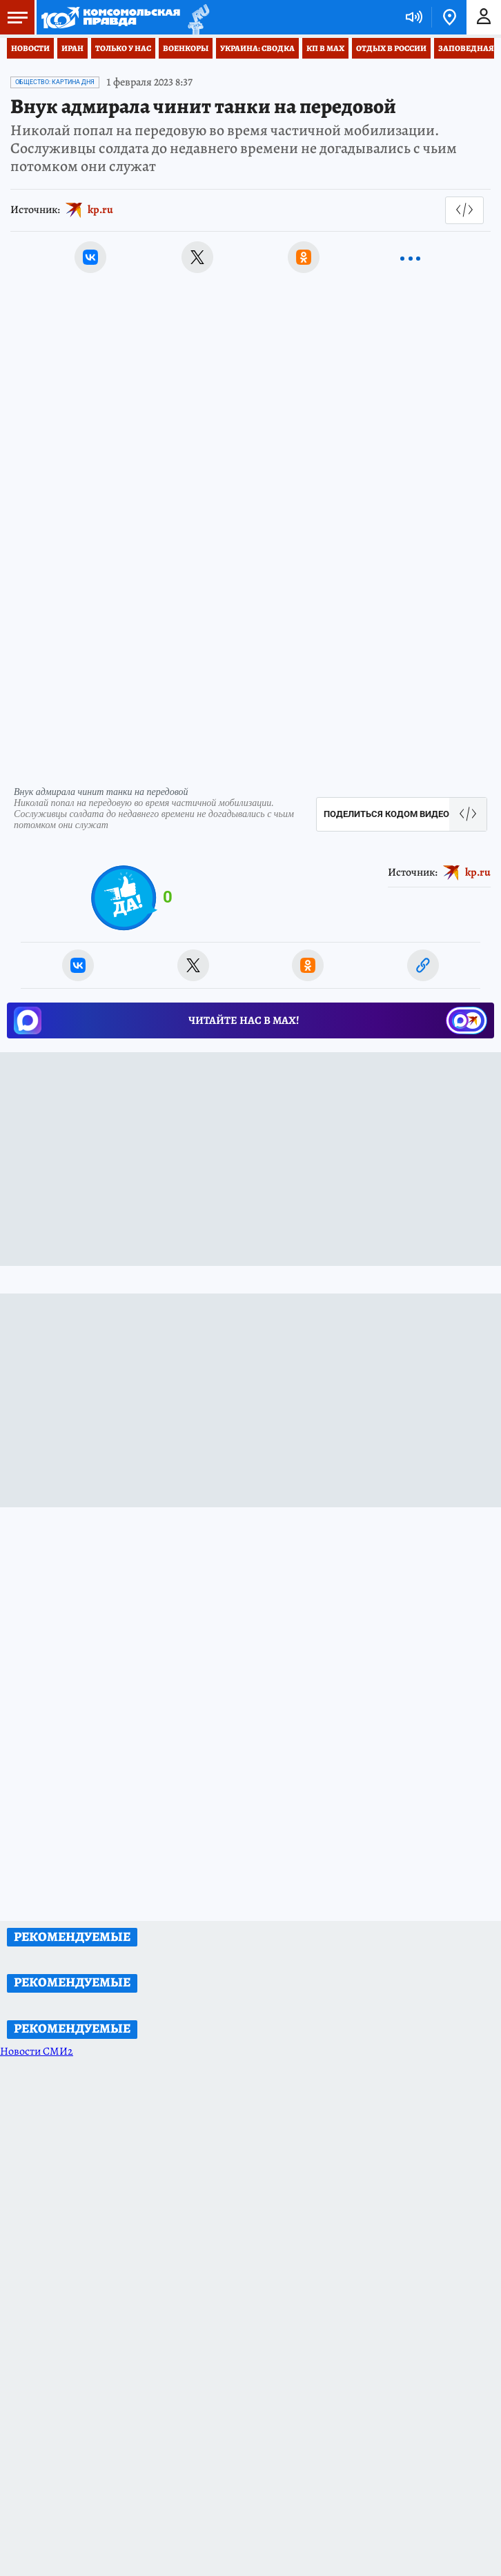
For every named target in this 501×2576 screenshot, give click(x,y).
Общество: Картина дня (55, 82)
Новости (30, 48)
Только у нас (123, 48)
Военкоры (185, 48)
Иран (72, 48)
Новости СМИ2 (36, 2051)
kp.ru (100, 209)
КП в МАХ (325, 48)
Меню (14, 17)
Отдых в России (391, 48)
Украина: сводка (257, 48)
